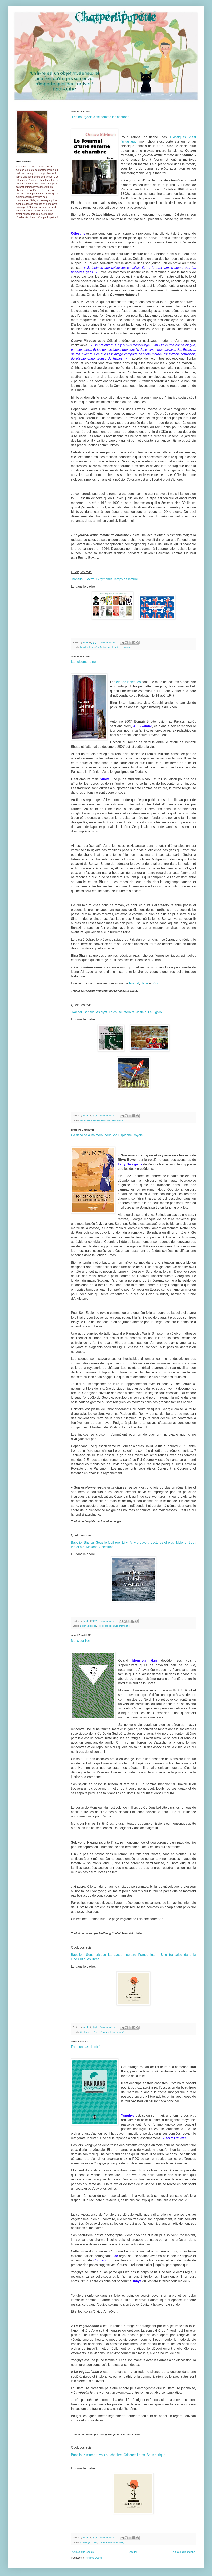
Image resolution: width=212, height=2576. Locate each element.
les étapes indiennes (90, 1120)
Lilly (125, 1542)
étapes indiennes (128, 682)
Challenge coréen (88, 2032)
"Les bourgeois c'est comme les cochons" (100, 117)
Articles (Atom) (94, 2557)
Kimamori (90, 2455)
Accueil (133, 2552)
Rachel (134, 983)
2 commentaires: (108, 2027)
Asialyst (101, 1012)
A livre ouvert (139, 1542)
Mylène (181, 1542)
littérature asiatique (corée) (111, 2032)
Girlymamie (104, 579)
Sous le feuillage (108, 1542)
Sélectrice (106, 1547)
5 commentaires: (108, 2537)
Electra (89, 579)
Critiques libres (88, 1959)
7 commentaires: (108, 642)
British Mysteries (88, 1626)
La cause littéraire (121, 1012)
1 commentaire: (107, 1621)
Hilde (144, 983)
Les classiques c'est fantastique (95, 647)
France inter (147, 1954)
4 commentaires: (108, 1115)
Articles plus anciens (184, 2552)
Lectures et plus (162, 1542)
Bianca (89, 1542)
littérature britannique (119, 1626)
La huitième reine (83, 661)
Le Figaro (155, 1012)
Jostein (141, 1012)
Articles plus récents (83, 2552)
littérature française (121, 647)
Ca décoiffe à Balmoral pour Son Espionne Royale (107, 1135)
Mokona (92, 1547)
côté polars (102, 1626)
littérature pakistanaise (112, 1120)
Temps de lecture (125, 579)
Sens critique (96, 1954)
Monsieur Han (81, 1640)
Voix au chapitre (110, 2455)
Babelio (77, 579)
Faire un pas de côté (85, 2047)
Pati (155, 983)
